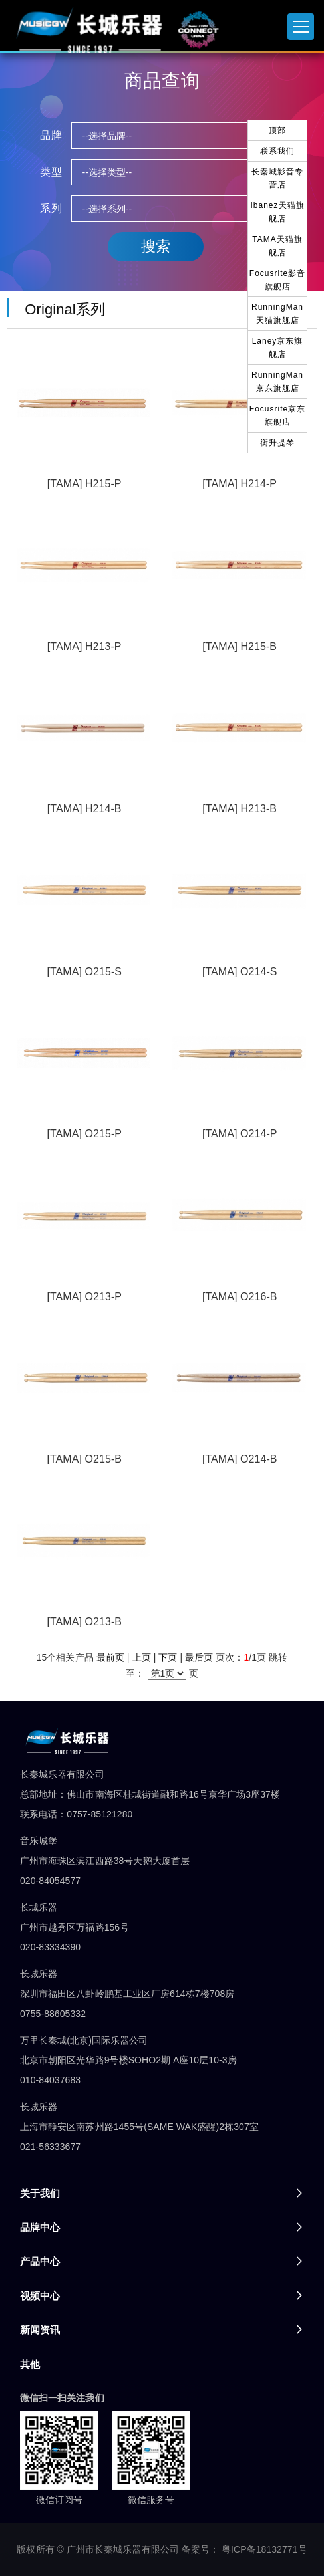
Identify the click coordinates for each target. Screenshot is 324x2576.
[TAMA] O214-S (239, 971)
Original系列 (61, 309)
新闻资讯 (40, 2329)
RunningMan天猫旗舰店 (277, 313)
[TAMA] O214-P (239, 1133)
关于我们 (40, 2193)
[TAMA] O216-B (239, 1296)
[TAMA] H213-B (239, 808)
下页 (167, 1657)
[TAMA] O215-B (84, 1458)
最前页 (110, 1657)
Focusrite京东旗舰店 (277, 415)
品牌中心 (40, 2227)
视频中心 (40, 2295)
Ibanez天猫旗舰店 (277, 212)
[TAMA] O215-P (84, 1133)
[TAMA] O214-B (239, 1458)
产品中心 (40, 2261)
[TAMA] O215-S (84, 971)
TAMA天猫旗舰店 (277, 246)
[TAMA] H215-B (239, 646)
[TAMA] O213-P (84, 1296)
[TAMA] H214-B (84, 808)
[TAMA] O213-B (84, 1621)
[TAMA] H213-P (84, 646)
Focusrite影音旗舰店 (277, 280)
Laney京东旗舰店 (277, 347)
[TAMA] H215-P (84, 483)
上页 (141, 1657)
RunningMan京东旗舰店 (277, 381)
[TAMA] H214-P (239, 483)
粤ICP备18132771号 (264, 2549)
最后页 (199, 1657)
